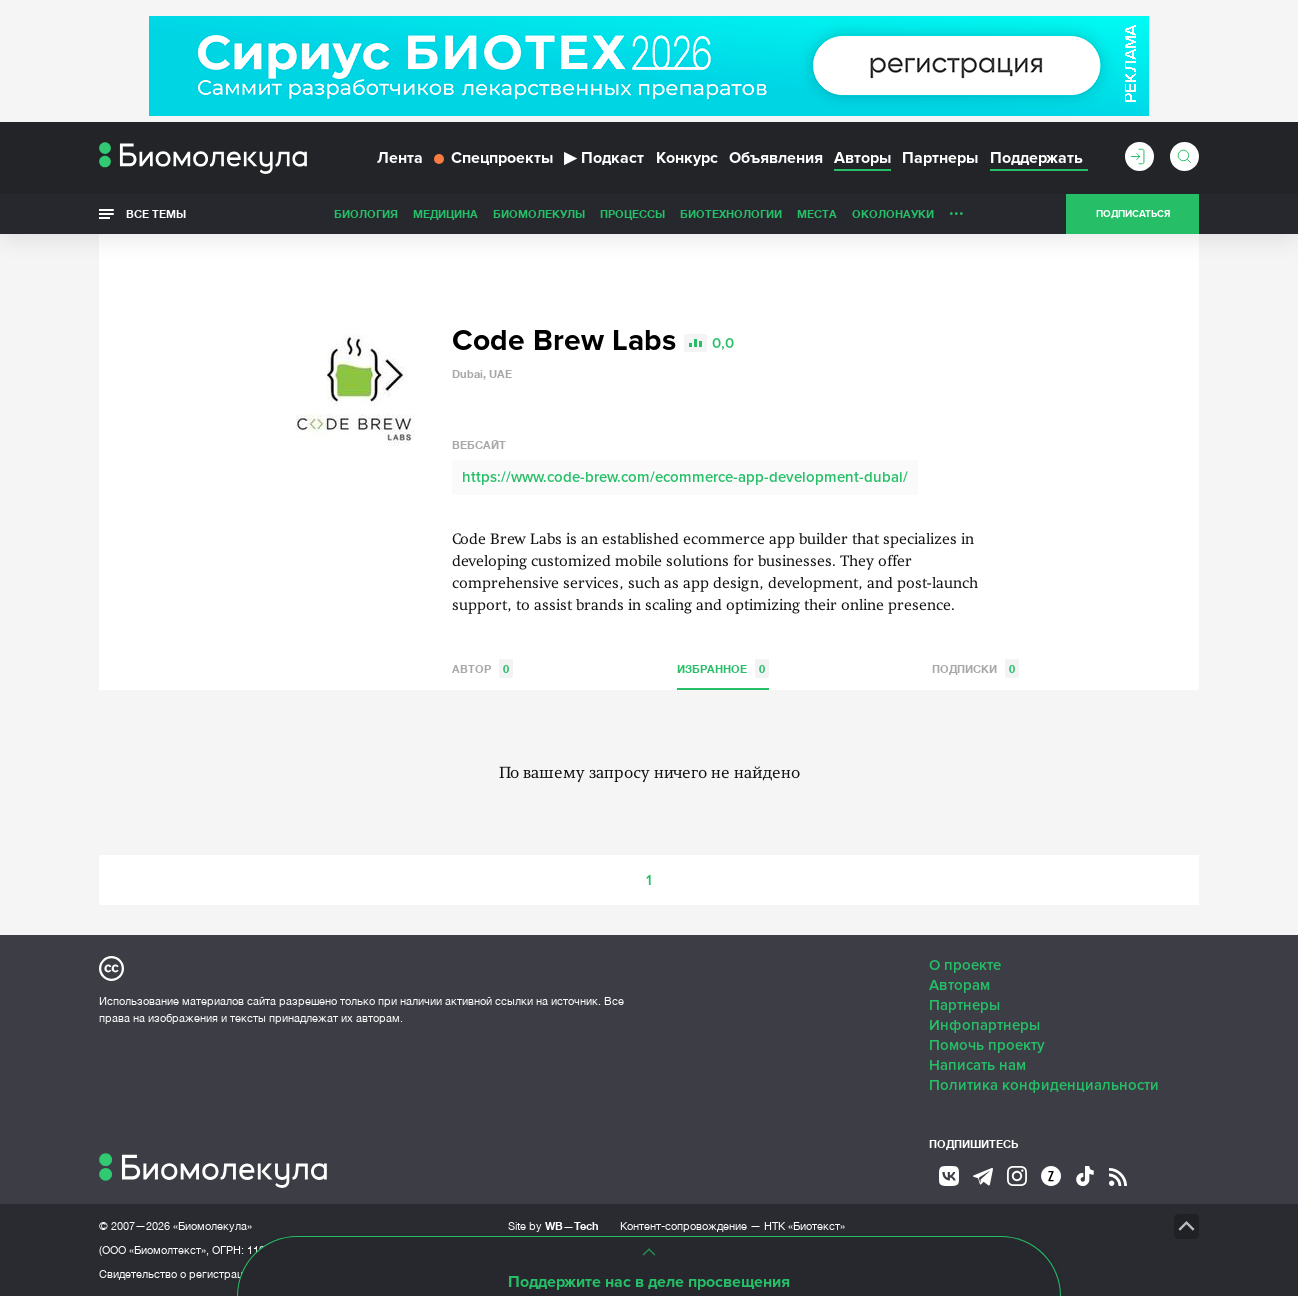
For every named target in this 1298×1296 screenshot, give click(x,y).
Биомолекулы (539, 213)
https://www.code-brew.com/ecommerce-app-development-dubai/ (685, 477)
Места (817, 213)
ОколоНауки (893, 213)
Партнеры (940, 158)
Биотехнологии (731, 213)
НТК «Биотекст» (804, 1226)
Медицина (445, 213)
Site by (553, 1225)
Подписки (975, 668)
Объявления (776, 158)
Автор (482, 668)
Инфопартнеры (984, 1025)
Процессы (632, 213)
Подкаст (604, 158)
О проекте (965, 965)
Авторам (959, 985)
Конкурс (687, 158)
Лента (400, 158)
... (956, 209)
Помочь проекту (987, 1045)
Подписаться (1133, 214)
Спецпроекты (493, 158)
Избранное (723, 668)
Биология (366, 213)
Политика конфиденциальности (1044, 1085)
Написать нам (977, 1065)
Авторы (862, 158)
